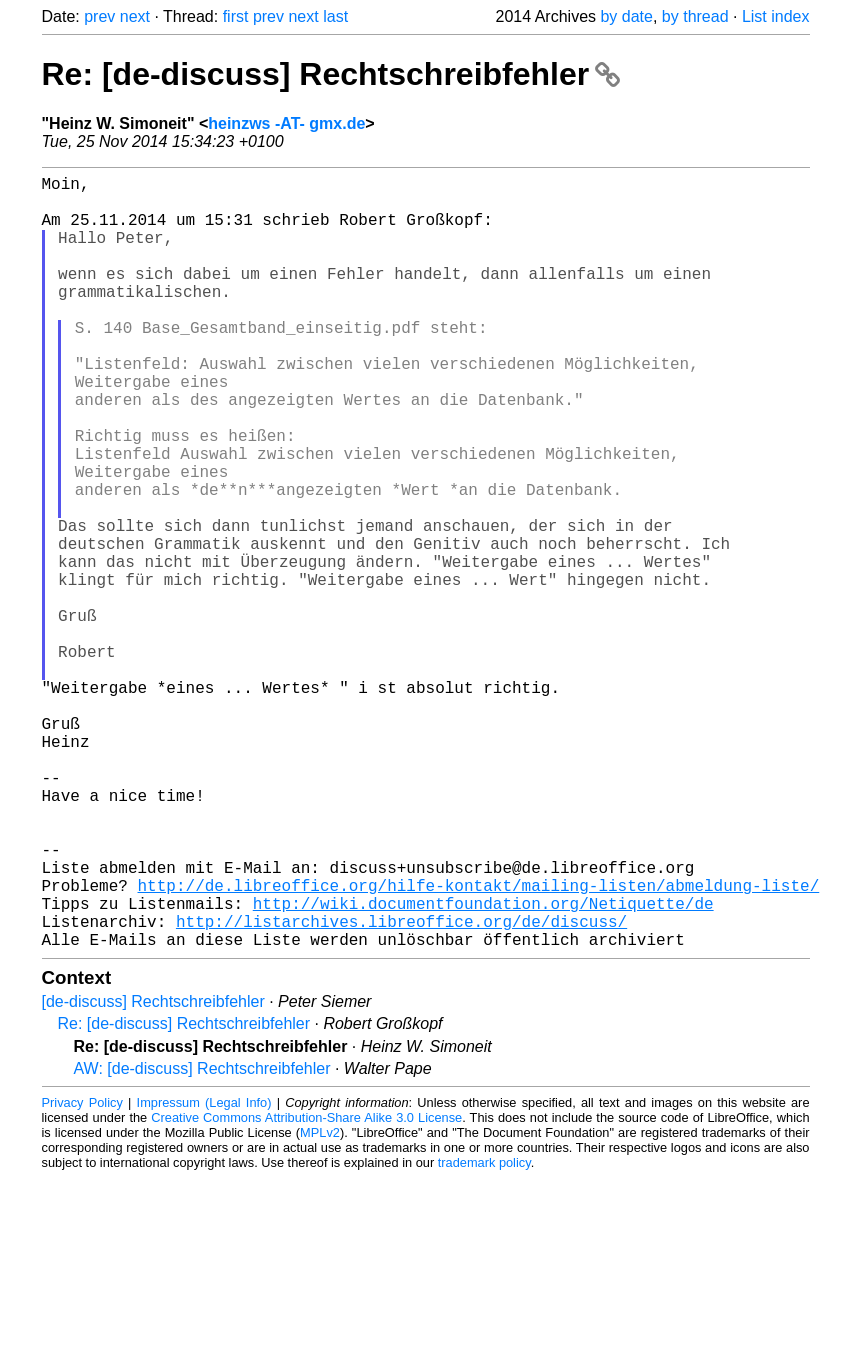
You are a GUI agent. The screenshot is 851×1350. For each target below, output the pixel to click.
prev (99, 16)
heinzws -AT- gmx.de (286, 123)
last (335, 16)
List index (776, 16)
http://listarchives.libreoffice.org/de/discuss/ (401, 1089)
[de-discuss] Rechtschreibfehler (153, 1173)
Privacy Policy (82, 1274)
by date (626, 16)
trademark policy (484, 1334)
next (135, 16)
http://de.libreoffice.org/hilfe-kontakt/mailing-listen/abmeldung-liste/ (479, 1045)
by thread (695, 16)
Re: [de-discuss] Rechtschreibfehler (331, 74)
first (236, 16)
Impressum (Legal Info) (204, 1274)
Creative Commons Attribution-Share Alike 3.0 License (306, 1289)
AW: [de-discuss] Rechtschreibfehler (202, 1240)
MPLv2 (320, 1304)
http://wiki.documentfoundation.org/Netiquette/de (483, 1067)
